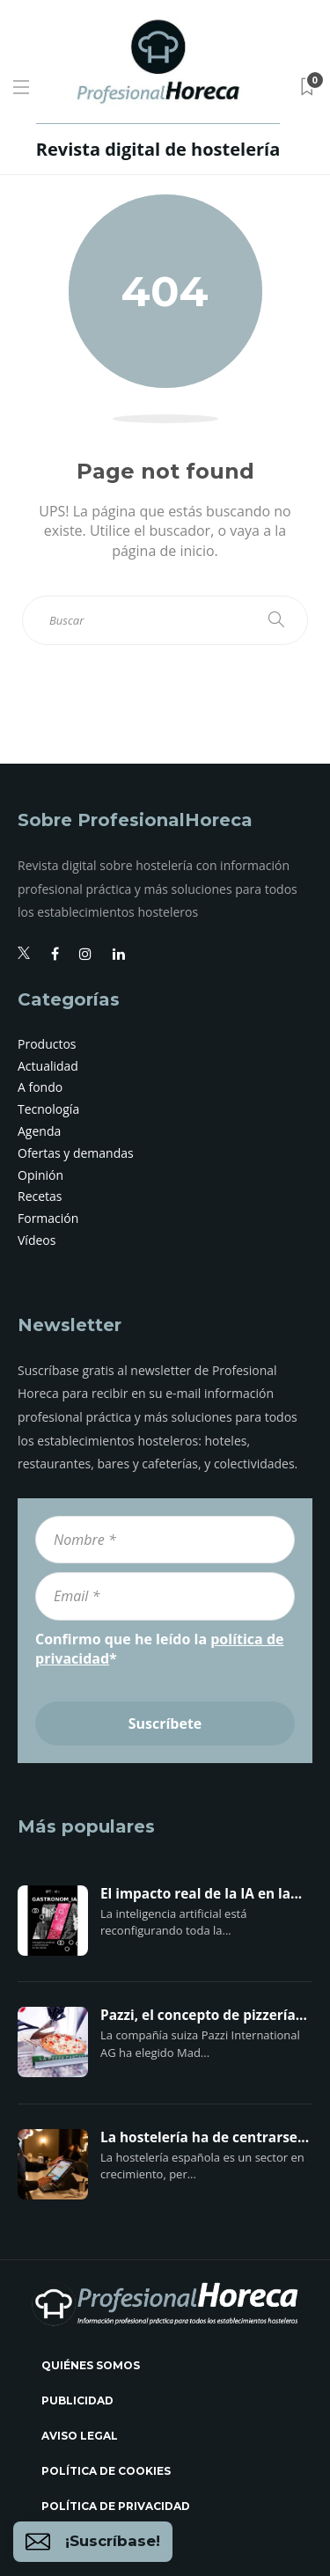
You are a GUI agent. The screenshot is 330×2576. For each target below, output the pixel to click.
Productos (47, 1044)
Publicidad (77, 2400)
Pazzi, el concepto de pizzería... (203, 2015)
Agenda (39, 1131)
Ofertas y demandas (76, 1153)
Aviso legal (79, 2435)
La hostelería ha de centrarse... (204, 2138)
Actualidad (48, 1065)
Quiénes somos (90, 2365)
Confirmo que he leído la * (159, 1648)
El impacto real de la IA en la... (201, 1894)
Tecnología (48, 1109)
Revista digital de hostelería (158, 149)
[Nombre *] (165, 1539)
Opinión (40, 1175)
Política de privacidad (115, 2506)
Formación (48, 1218)
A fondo (40, 1087)
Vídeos (36, 1240)
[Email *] (165, 1596)
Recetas (40, 1196)
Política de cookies (106, 2470)
